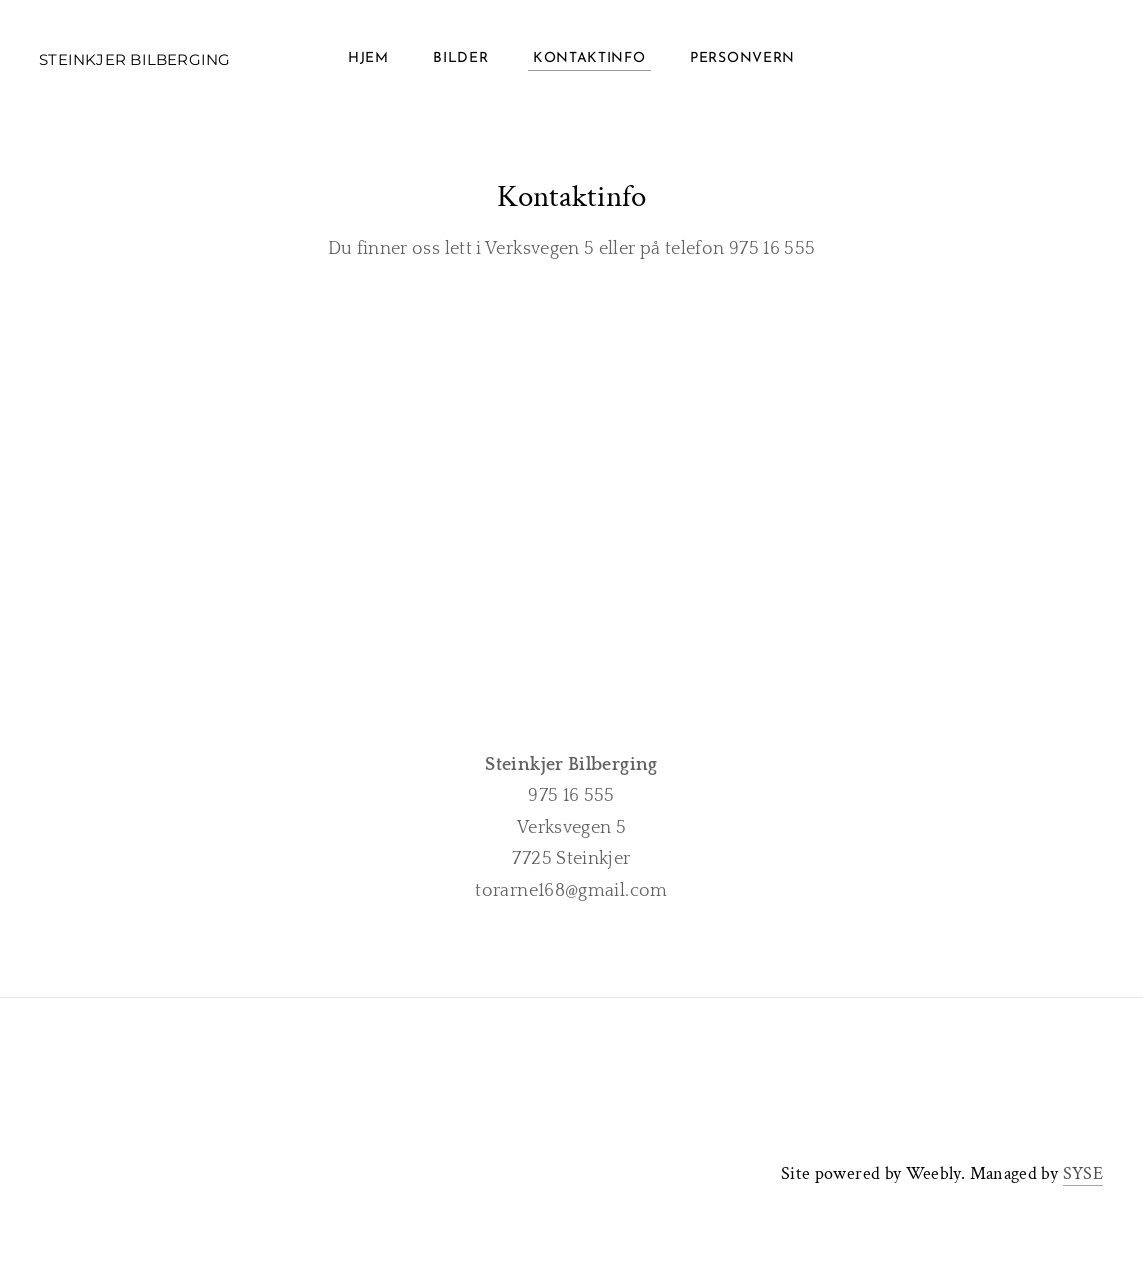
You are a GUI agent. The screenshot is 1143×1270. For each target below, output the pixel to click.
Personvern (742, 59)
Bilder (460, 59)
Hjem (368, 59)
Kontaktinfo (589, 59)
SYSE (1083, 1173)
